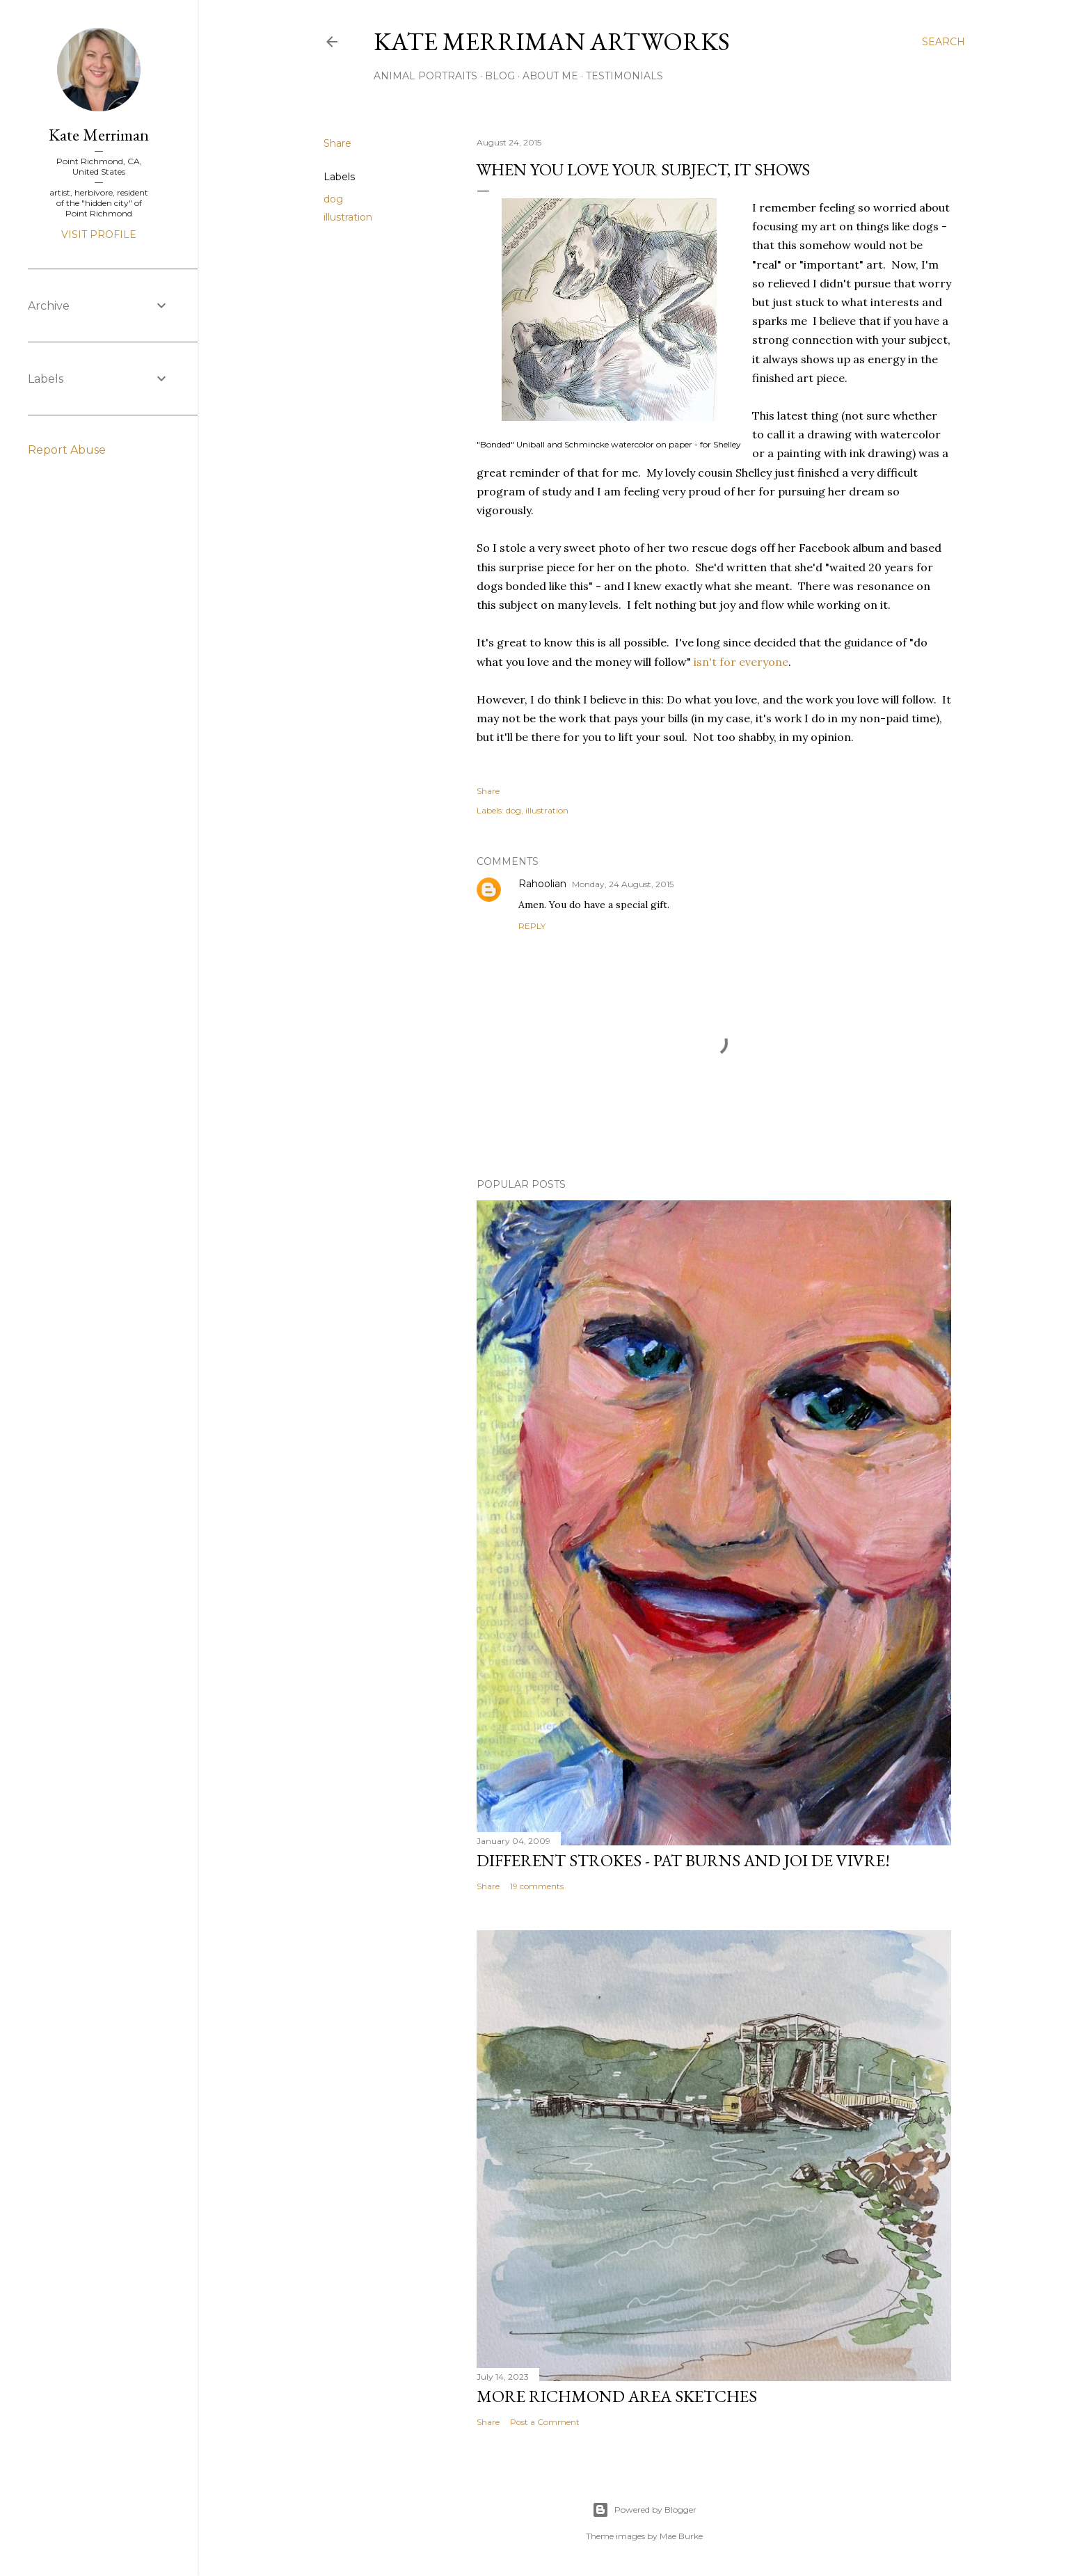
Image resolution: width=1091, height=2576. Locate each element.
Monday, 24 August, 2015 (623, 884)
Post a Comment (545, 2422)
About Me (550, 76)
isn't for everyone (741, 662)
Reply (532, 926)
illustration (348, 217)
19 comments (537, 1886)
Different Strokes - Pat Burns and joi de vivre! (683, 1860)
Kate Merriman (99, 134)
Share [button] (337, 143)
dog (333, 199)
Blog (500, 76)
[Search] (943, 41)
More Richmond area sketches (617, 2396)
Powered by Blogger (644, 2510)
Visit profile (98, 234)
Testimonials (624, 76)
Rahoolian (542, 883)
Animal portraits (425, 76)
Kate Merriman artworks (552, 41)
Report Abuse (67, 449)
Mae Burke (681, 2536)
